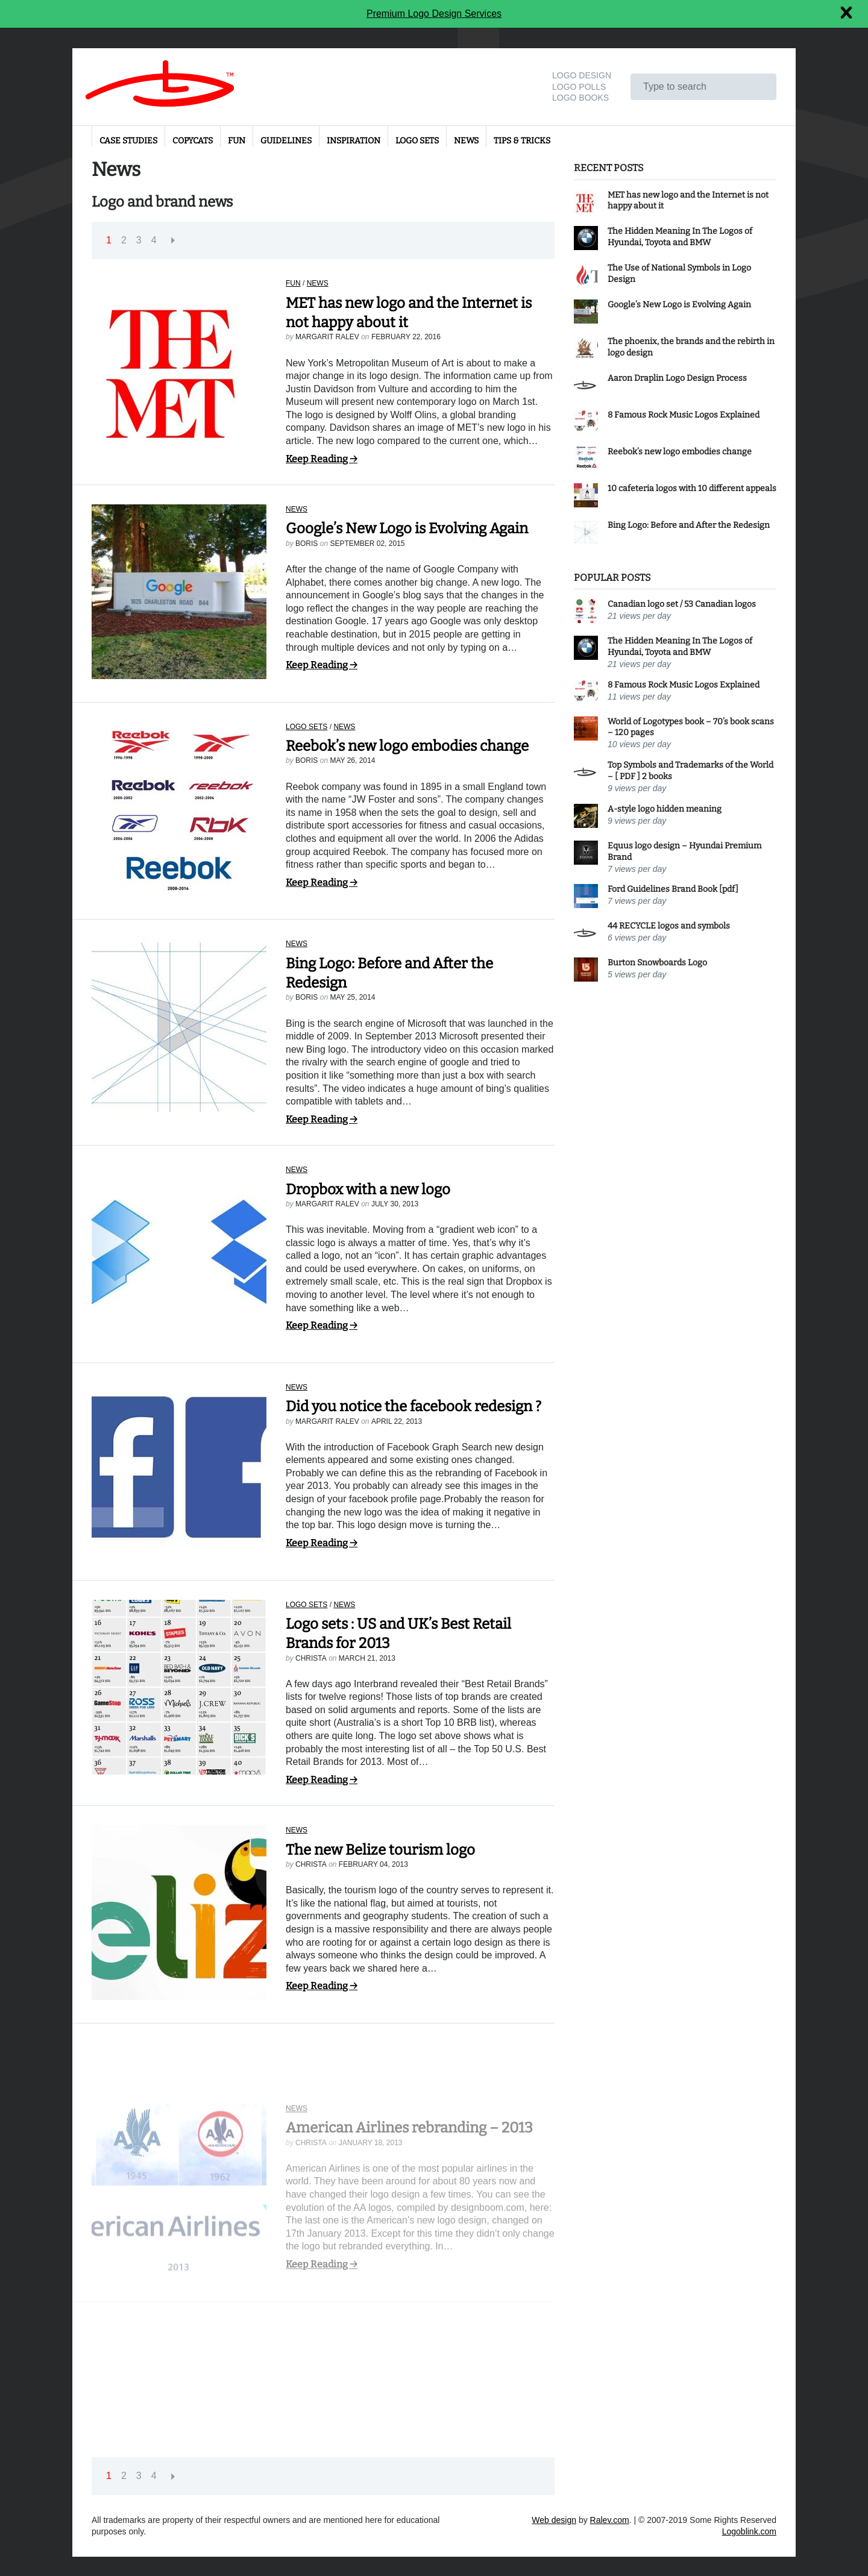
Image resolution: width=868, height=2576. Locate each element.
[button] (173, 240)
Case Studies (128, 141)
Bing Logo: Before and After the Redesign (689, 525)
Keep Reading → (321, 459)
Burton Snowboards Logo (657, 962)
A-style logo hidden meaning (665, 809)
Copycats (192, 141)
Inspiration (353, 141)
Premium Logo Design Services (434, 13)
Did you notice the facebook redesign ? (413, 1414)
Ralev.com (609, 2520)
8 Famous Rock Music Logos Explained (684, 415)
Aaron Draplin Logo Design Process (677, 378)
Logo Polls (579, 87)
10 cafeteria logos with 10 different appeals (692, 488)
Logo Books (580, 97)
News (466, 141)
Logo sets (417, 141)
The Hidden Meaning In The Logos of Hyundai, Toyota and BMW (680, 237)
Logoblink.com (749, 2531)
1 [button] (109, 240)
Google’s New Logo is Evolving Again (407, 528)
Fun (236, 141)
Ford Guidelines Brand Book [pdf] (673, 889)
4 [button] (154, 240)
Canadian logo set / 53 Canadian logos (682, 604)
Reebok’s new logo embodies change (407, 746)
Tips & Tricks (522, 141)
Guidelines (286, 141)
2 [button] (124, 240)
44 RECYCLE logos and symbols (669, 926)
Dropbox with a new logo (368, 1189)
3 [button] (139, 240)
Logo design (581, 75)
